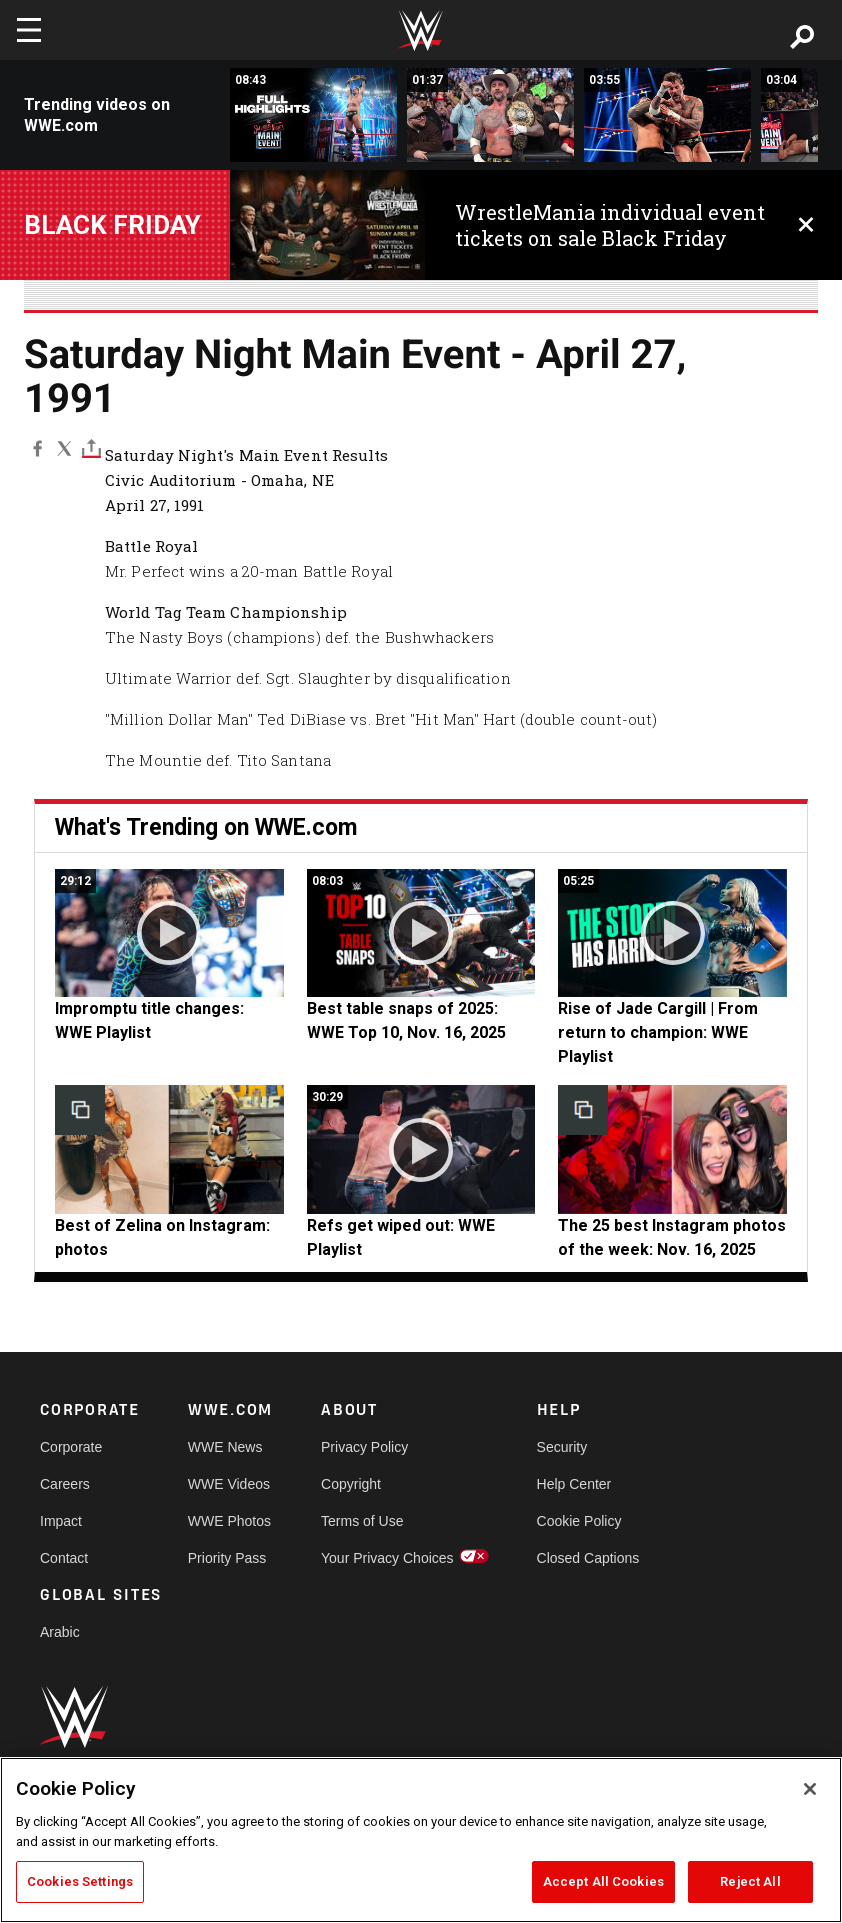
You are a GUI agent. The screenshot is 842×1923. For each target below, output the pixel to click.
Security (562, 1447)
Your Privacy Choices (387, 1558)
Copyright (351, 1484)
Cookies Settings (80, 1881)
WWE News (225, 1447)
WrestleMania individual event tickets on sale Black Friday (610, 225)
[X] (64, 448)
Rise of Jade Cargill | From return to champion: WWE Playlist (658, 1032)
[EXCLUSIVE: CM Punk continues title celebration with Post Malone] (490, 115)
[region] (421, 1840)
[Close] (810, 1789)
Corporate (71, 1447)
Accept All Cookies (603, 1881)
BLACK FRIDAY (112, 225)
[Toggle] (91, 448)
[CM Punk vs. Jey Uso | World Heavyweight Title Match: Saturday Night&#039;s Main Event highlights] (667, 115)
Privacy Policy (364, 1447)
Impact (61, 1521)
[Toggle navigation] (29, 30)
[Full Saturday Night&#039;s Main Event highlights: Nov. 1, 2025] (313, 115)
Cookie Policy (579, 1521)
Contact (64, 1558)
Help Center (574, 1484)
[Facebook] (37, 448)
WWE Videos (229, 1484)
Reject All (750, 1881)
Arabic (60, 1632)
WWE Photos (229, 1521)
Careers (65, 1484)
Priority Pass (227, 1558)
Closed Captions (588, 1558)
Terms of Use (362, 1521)
